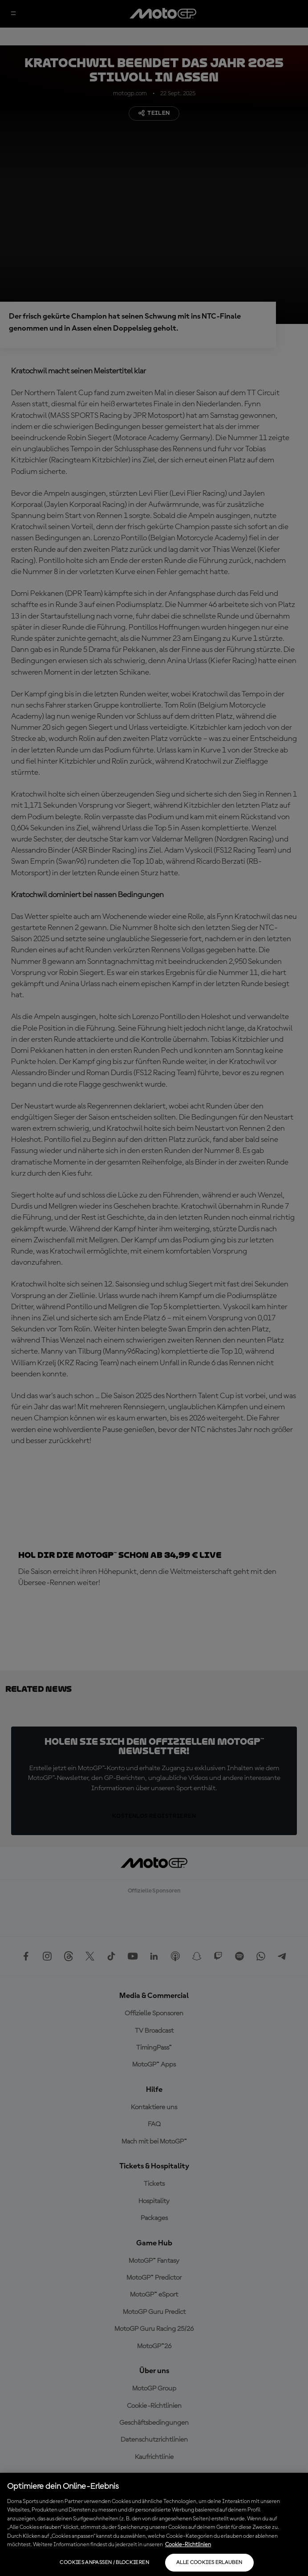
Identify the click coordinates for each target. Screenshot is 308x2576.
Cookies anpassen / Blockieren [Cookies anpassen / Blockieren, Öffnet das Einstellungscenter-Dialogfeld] (104, 2562)
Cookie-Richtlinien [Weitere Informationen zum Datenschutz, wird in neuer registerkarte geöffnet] (188, 2545)
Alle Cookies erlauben (209, 2562)
